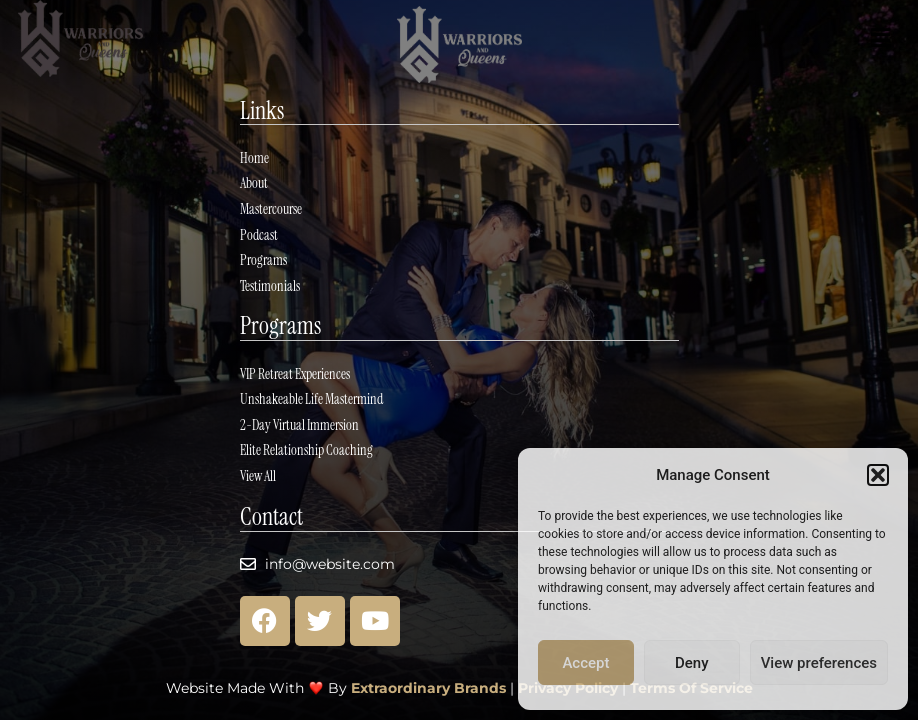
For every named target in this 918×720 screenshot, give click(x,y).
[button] (878, 475)
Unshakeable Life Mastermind (311, 398)
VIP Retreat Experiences (295, 372)
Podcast (259, 231)
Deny (692, 663)
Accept (585, 663)
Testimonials (270, 283)
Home (254, 153)
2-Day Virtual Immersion (299, 424)
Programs (263, 257)
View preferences (819, 663)
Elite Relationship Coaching (306, 450)
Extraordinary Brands (428, 688)
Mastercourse (271, 205)
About (254, 179)
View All (258, 476)
